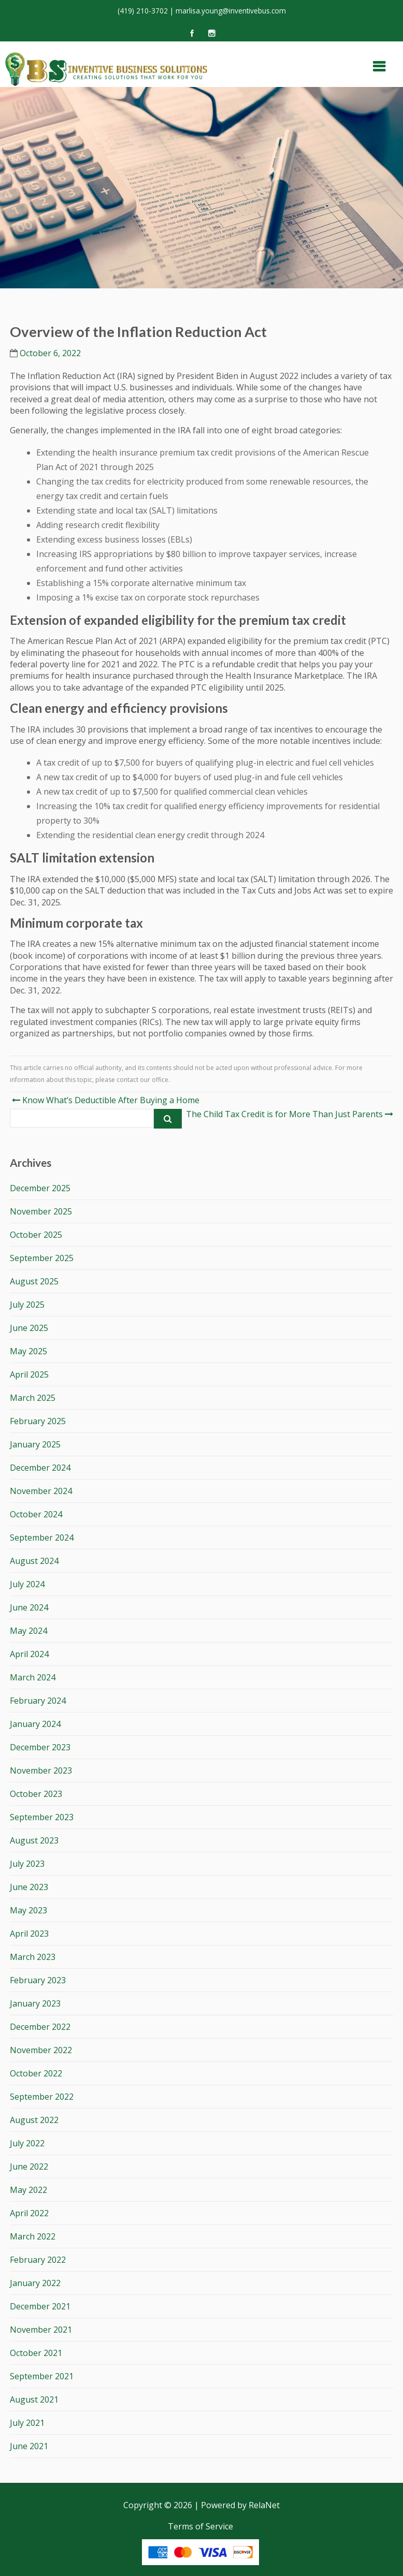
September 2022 (42, 2096)
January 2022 (35, 2283)
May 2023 (28, 1910)
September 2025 (42, 1258)
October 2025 (36, 1234)
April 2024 (29, 1654)
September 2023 (42, 1817)
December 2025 (40, 1188)
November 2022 (41, 2050)
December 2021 (40, 2306)
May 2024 (28, 1630)
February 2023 (38, 1980)
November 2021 (41, 2329)
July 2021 (27, 2422)
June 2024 (29, 1607)
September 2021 (42, 2376)
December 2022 (40, 2026)
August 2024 (34, 1561)
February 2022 (38, 2259)
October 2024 (36, 1514)
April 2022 (29, 2213)
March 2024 (32, 1677)
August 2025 (34, 1281)
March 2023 (32, 1957)
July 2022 (27, 2143)
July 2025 (27, 1304)
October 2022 (36, 2073)
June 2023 (29, 1887)
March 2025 (32, 1397)
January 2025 (35, 1444)
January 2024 (35, 1724)
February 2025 (38, 1421)
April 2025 (29, 1374)
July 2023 (27, 1863)
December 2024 (40, 1467)
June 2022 (29, 2166)
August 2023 (34, 1840)
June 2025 (29, 1328)
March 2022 (32, 2236)
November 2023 (41, 1770)
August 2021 (34, 2399)
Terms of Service (200, 2526)
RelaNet (264, 2505)
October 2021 (36, 2353)
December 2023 (40, 1747)
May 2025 (28, 1351)
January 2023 (35, 2003)
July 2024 (27, 1584)
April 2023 (29, 1933)
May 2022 (28, 2190)
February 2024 (38, 1700)
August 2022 (34, 2120)
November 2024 (41, 1491)
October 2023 (36, 1793)
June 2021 (29, 2446)
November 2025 (41, 1211)
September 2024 (42, 1537)
